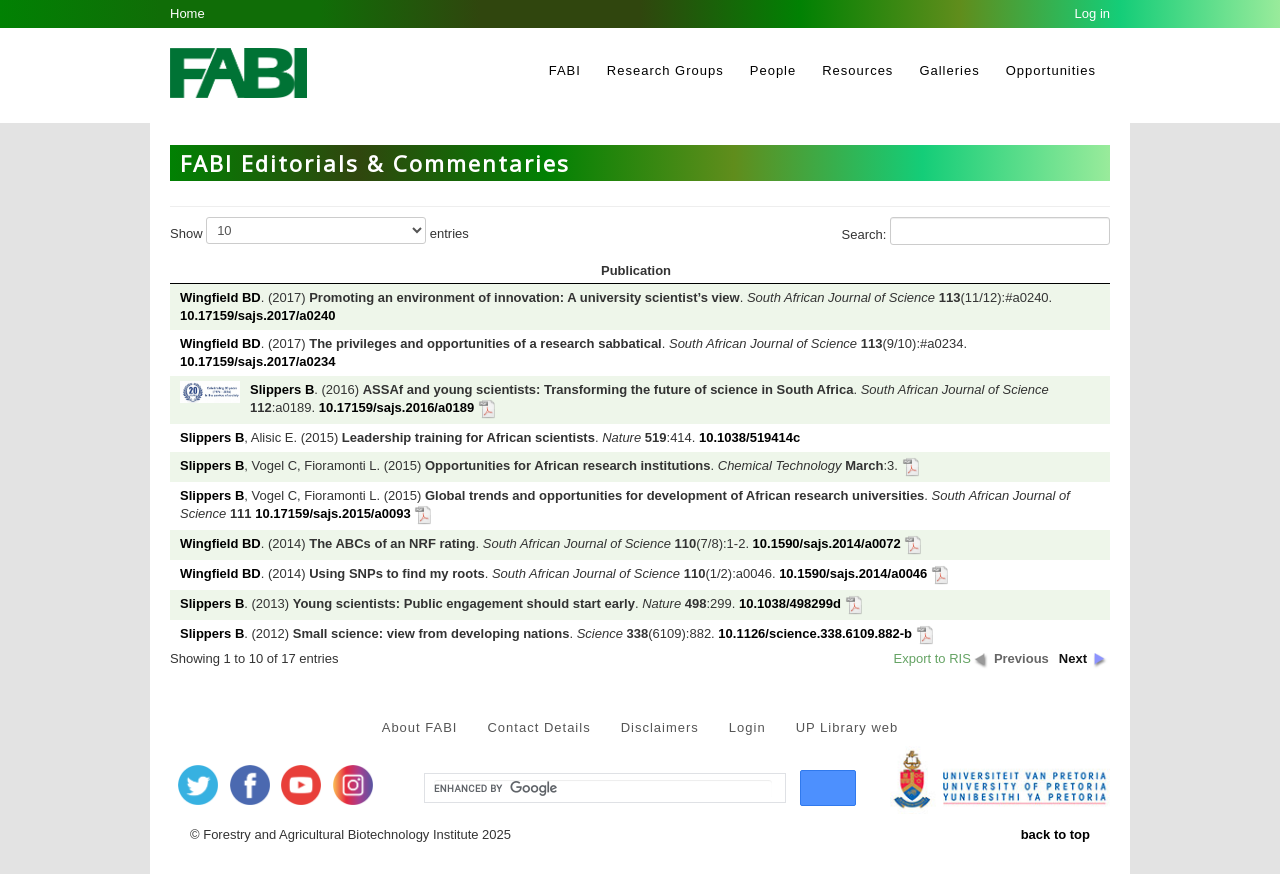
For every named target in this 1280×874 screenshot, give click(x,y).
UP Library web (847, 727)
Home (187, 13)
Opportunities (1051, 70)
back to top (1055, 834)
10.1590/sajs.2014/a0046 (853, 573)
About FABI (420, 727)
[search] (603, 789)
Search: (976, 231)
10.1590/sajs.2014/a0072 (827, 543)
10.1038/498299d (790, 603)
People (773, 70)
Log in (1092, 13)
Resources (857, 70)
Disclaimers (660, 727)
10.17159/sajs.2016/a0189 (396, 407)
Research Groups (665, 70)
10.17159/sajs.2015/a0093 (332, 513)
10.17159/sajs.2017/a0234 (257, 361)
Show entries (319, 230)
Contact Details (538, 727)
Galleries (949, 70)
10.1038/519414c (749, 437)
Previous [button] (1021, 658)
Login (747, 727)
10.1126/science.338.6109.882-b (815, 633)
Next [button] (1073, 658)
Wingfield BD (220, 297)
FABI (565, 70)
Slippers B (282, 389)
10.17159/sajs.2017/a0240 (257, 315)
